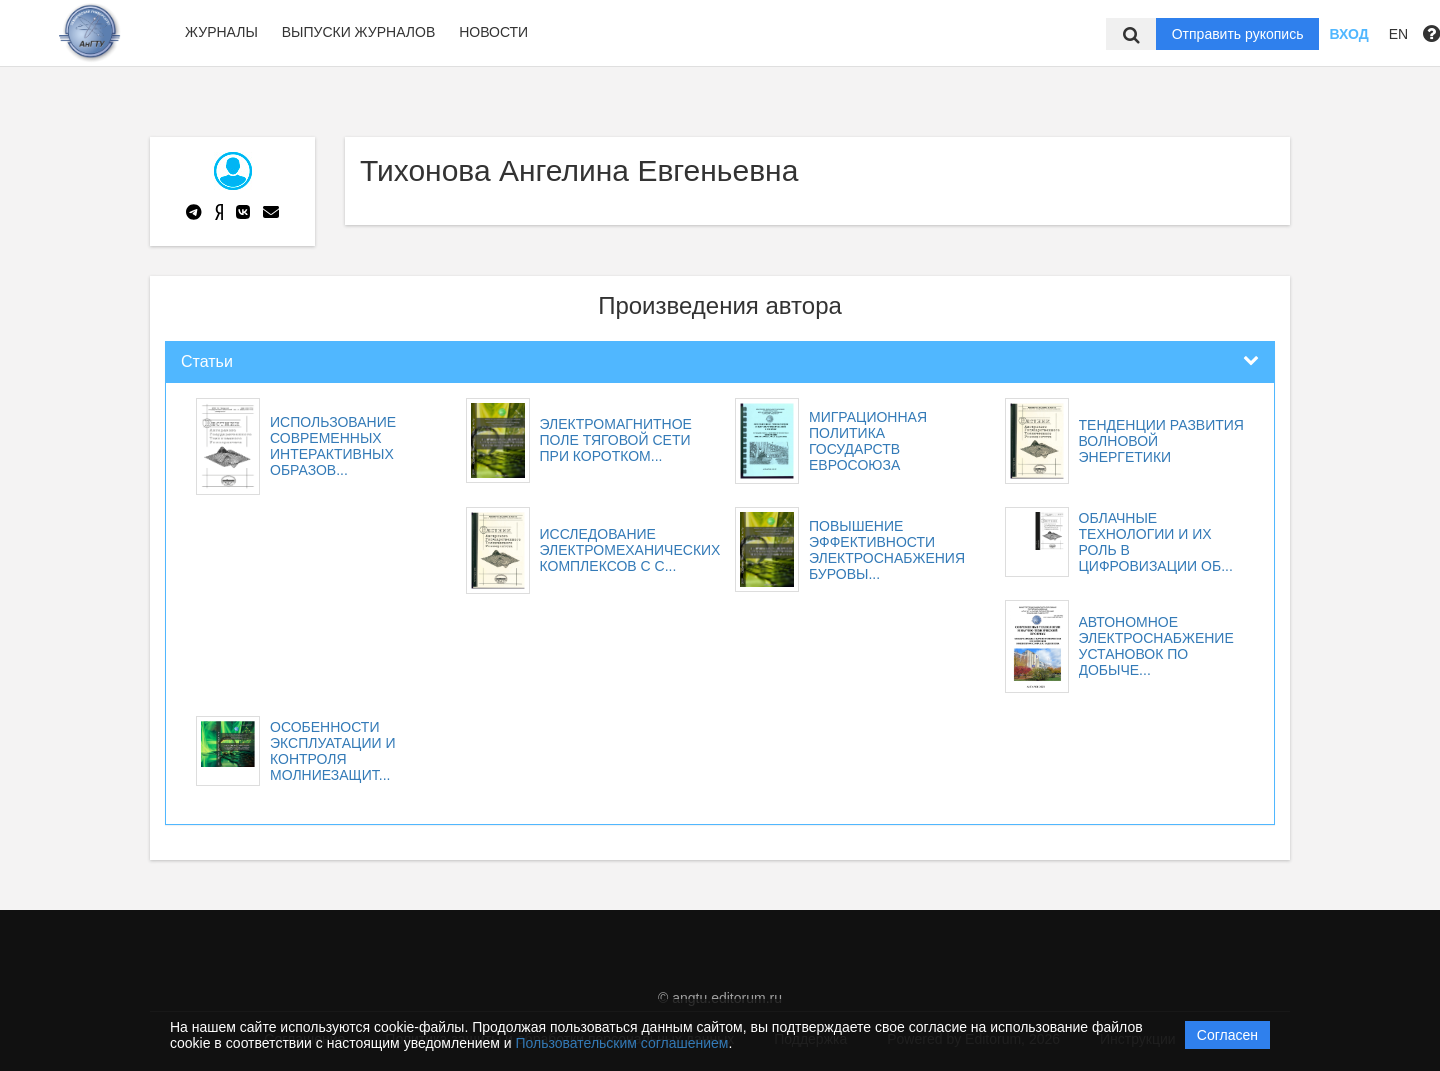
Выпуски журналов (359, 32)
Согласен (1227, 1035)
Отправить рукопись (1238, 34)
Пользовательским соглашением (622, 1043)
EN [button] (1398, 34)
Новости (493, 32)
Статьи (207, 361)
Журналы (221, 32)
